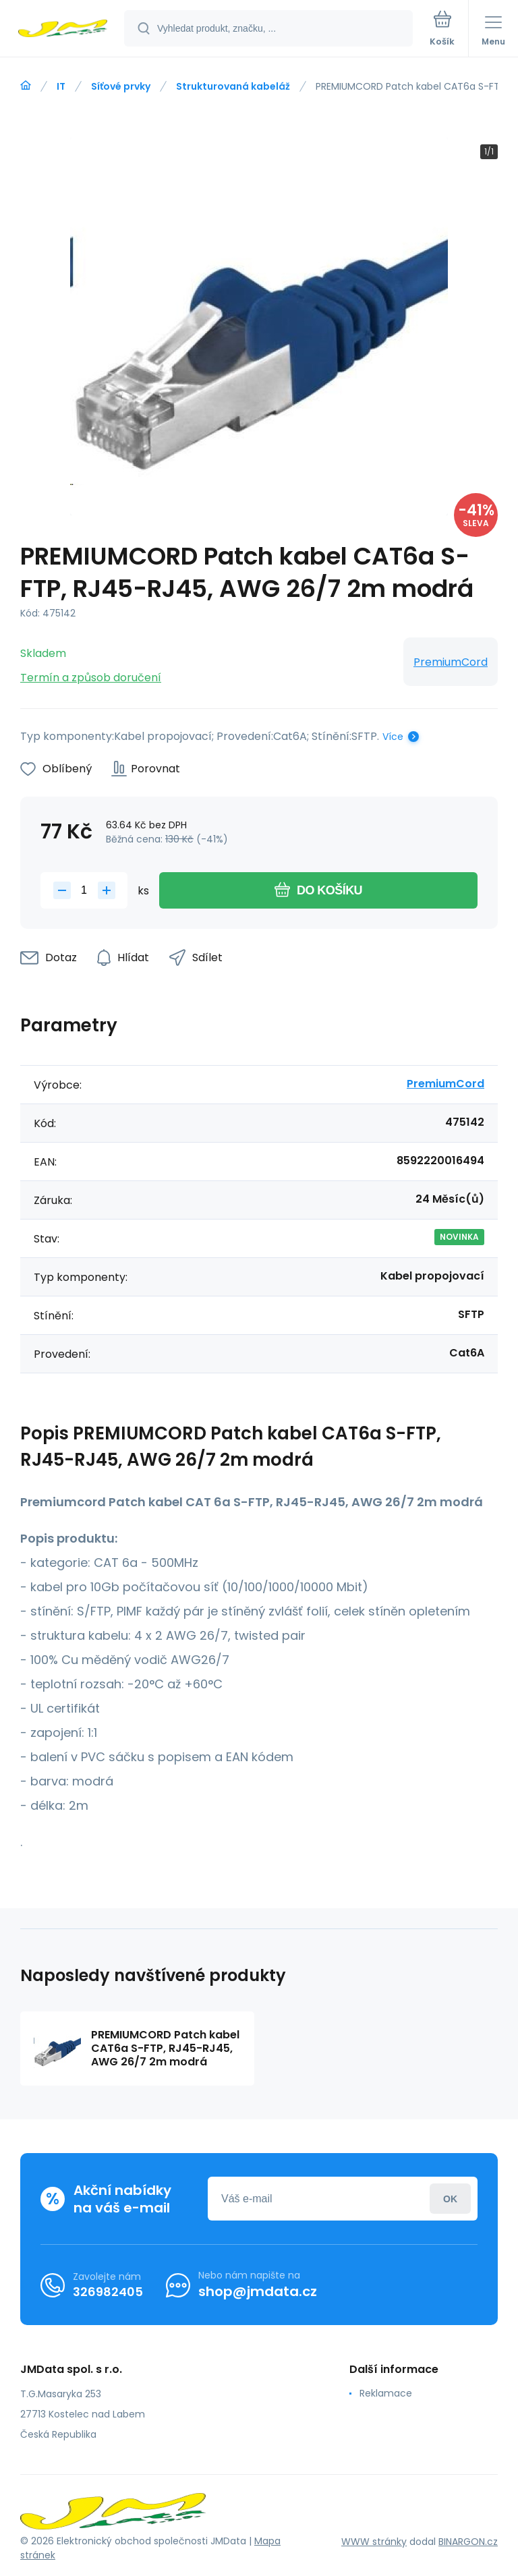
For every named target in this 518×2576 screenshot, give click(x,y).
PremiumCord (450, 662)
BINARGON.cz (468, 2541)
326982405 (108, 2291)
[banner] (62, 29)
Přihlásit (450, 2198)
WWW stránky (374, 2541)
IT (61, 86)
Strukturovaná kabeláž (233, 86)
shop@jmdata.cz (257, 2291)
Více (392, 736)
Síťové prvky (120, 86)
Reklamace (385, 2393)
